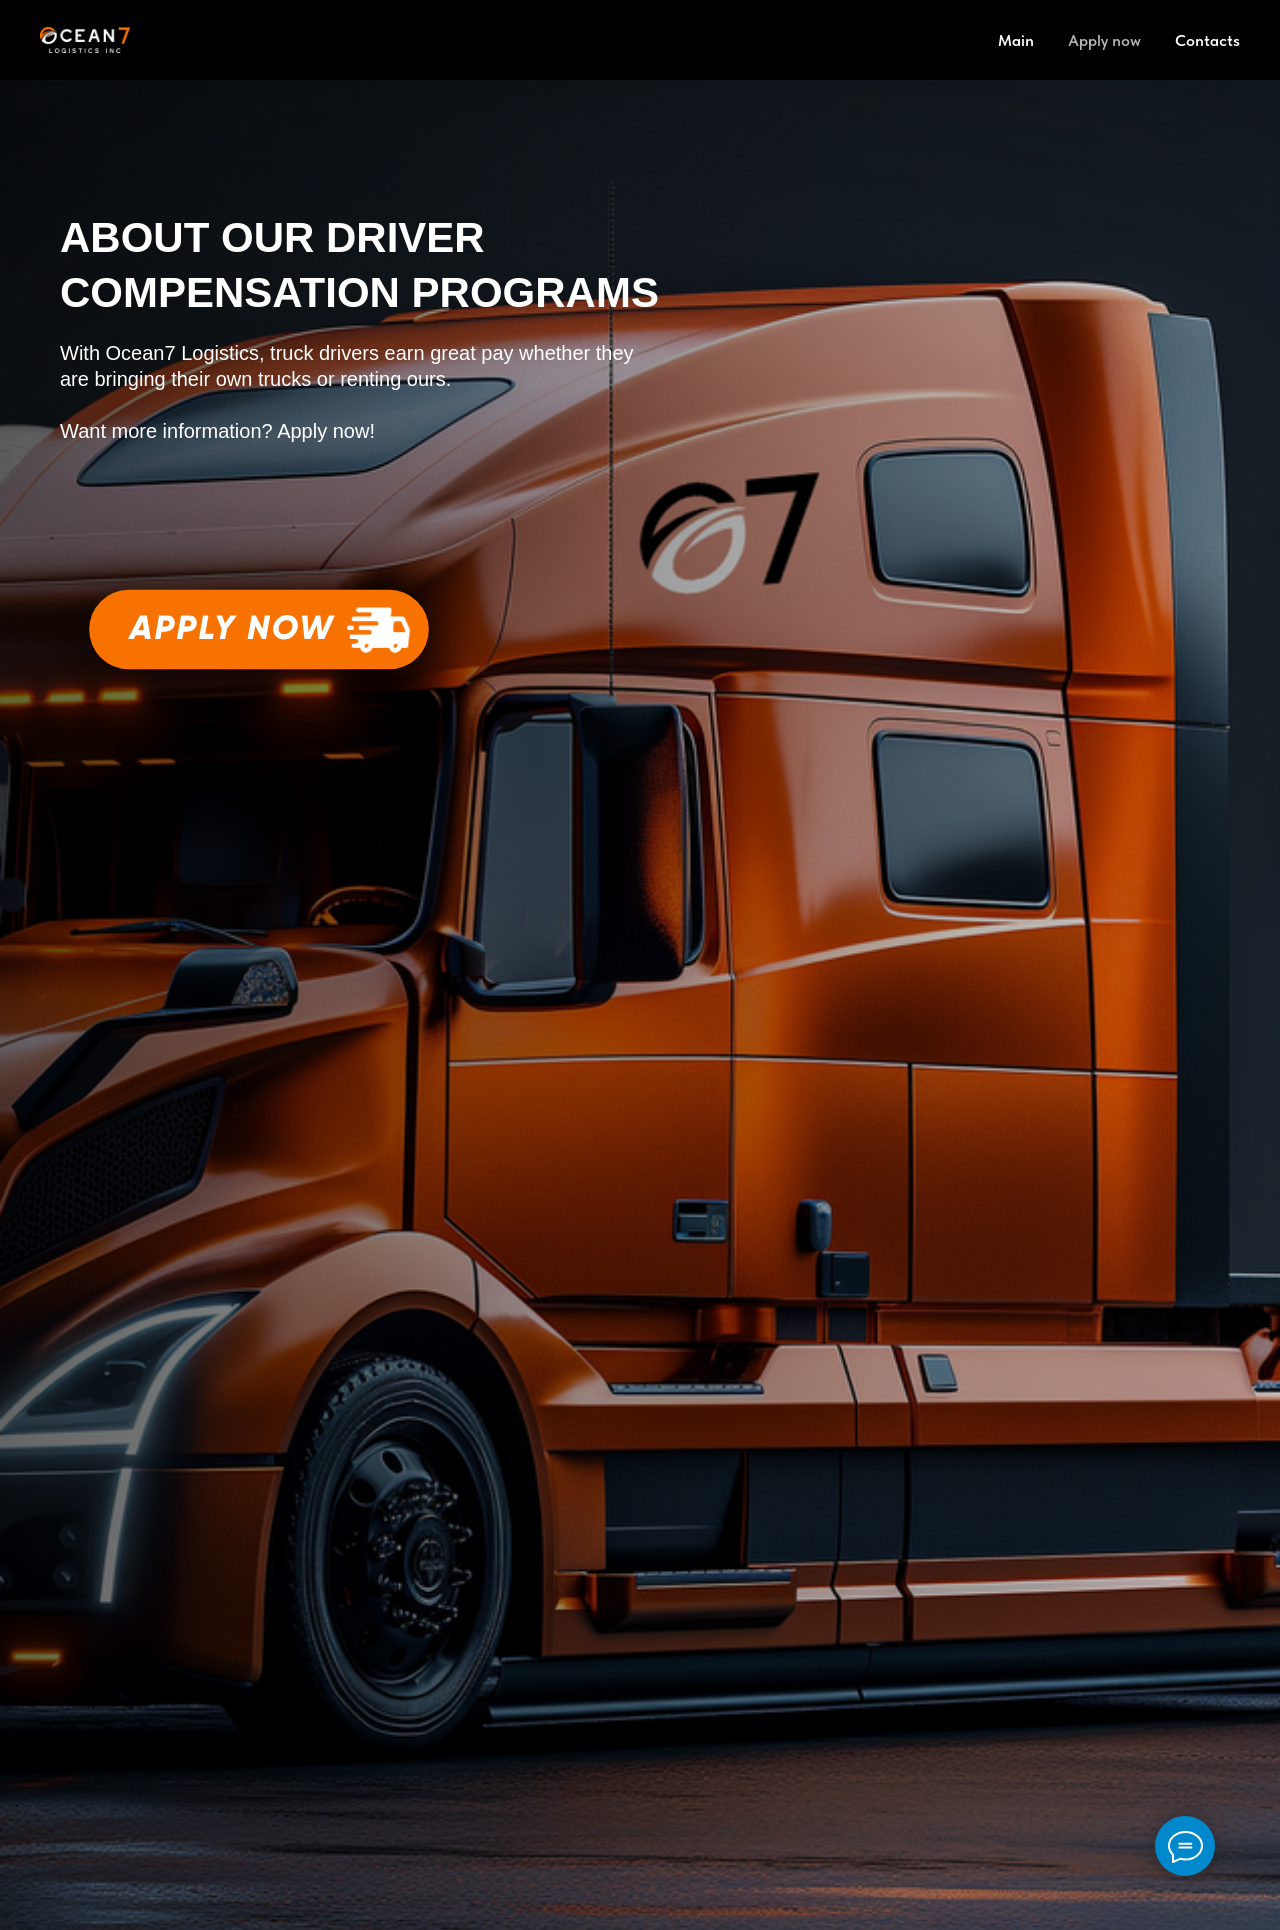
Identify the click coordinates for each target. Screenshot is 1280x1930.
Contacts (1207, 40)
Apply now (1104, 40)
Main (1016, 40)
